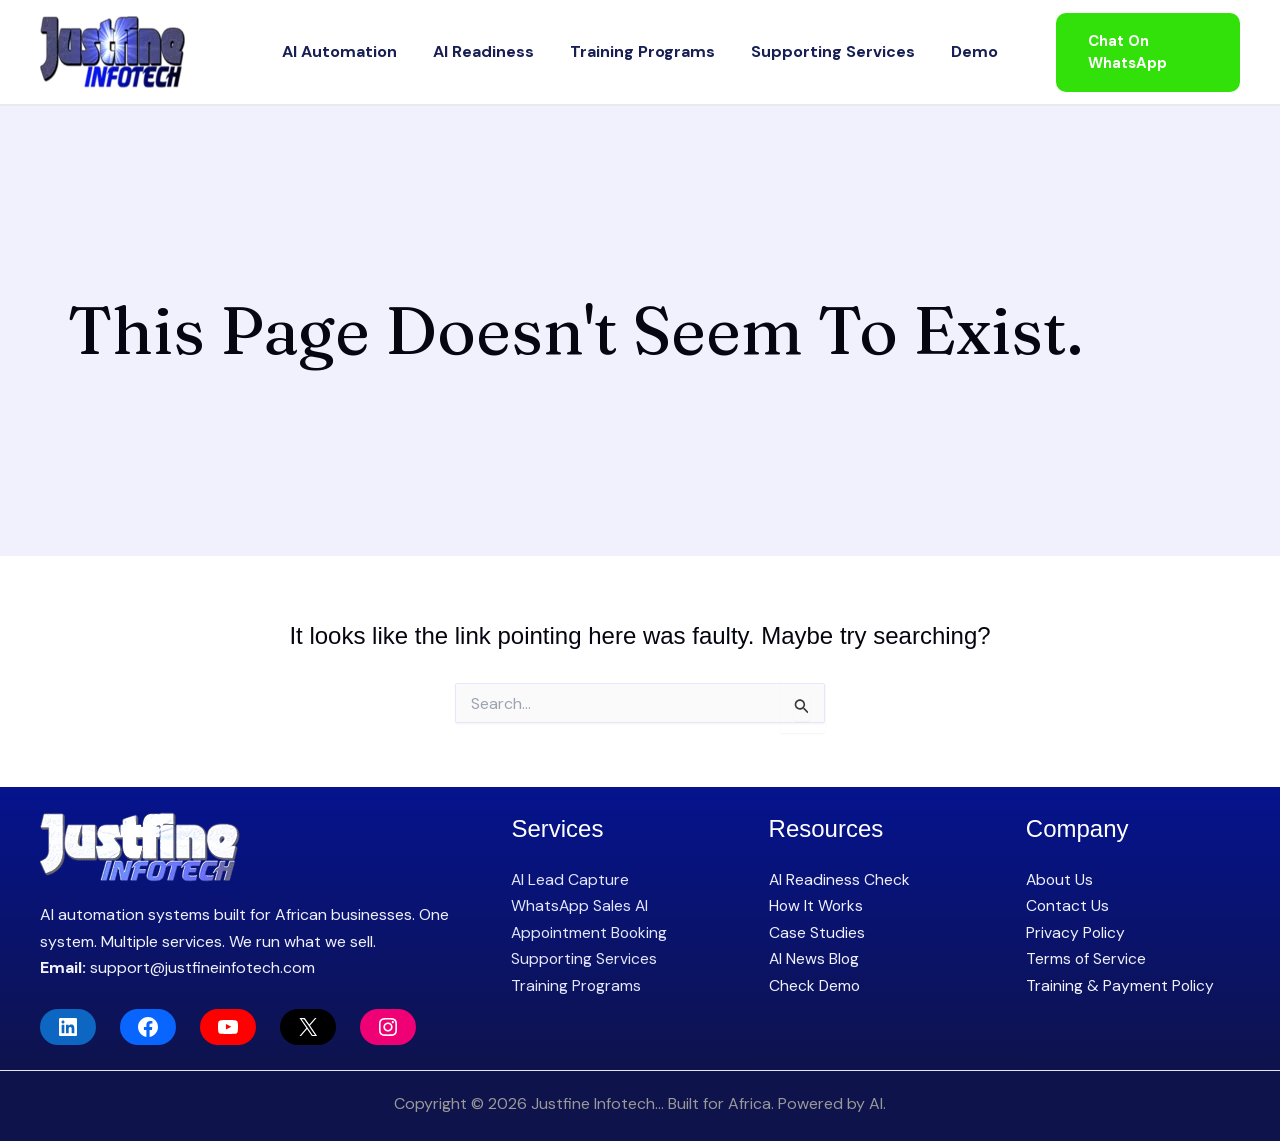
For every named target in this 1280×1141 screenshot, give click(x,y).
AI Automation (379, 51)
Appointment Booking (591, 932)
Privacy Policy (1076, 932)
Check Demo (815, 985)
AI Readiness (503, 51)
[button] (1136, 52)
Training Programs (642, 51)
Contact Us (1068, 905)
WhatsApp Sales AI (580, 905)
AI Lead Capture (570, 879)
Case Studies (817, 932)
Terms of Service (1086, 958)
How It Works (817, 905)
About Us (1060, 879)
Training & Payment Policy (1120, 985)
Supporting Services (813, 51)
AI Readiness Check (840, 879)
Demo (934, 51)
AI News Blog (815, 958)
